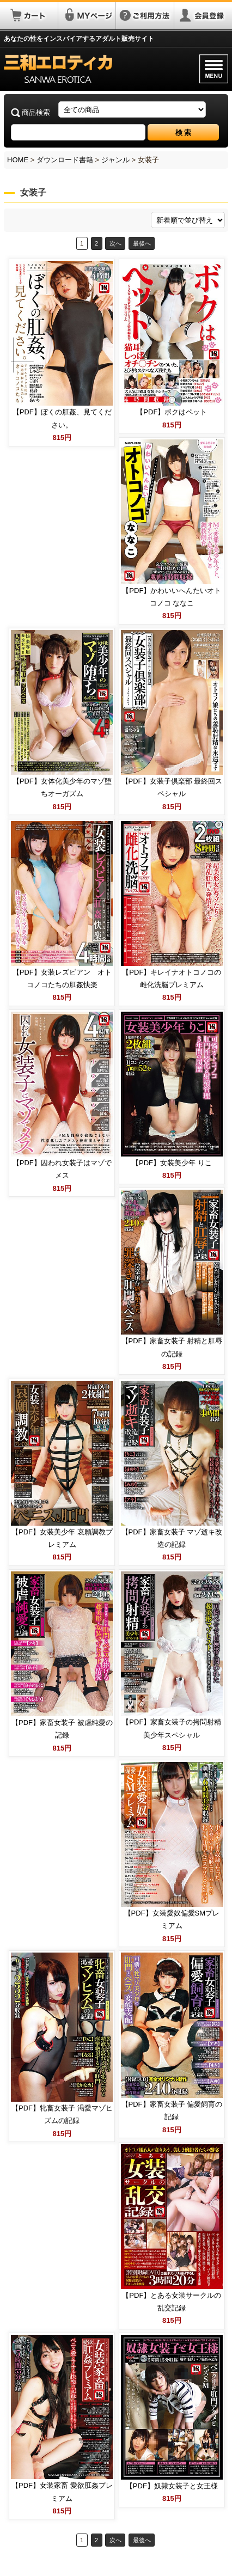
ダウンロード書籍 (64, 160)
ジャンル (115, 160)
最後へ (142, 243)
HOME (17, 160)
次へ (115, 243)
